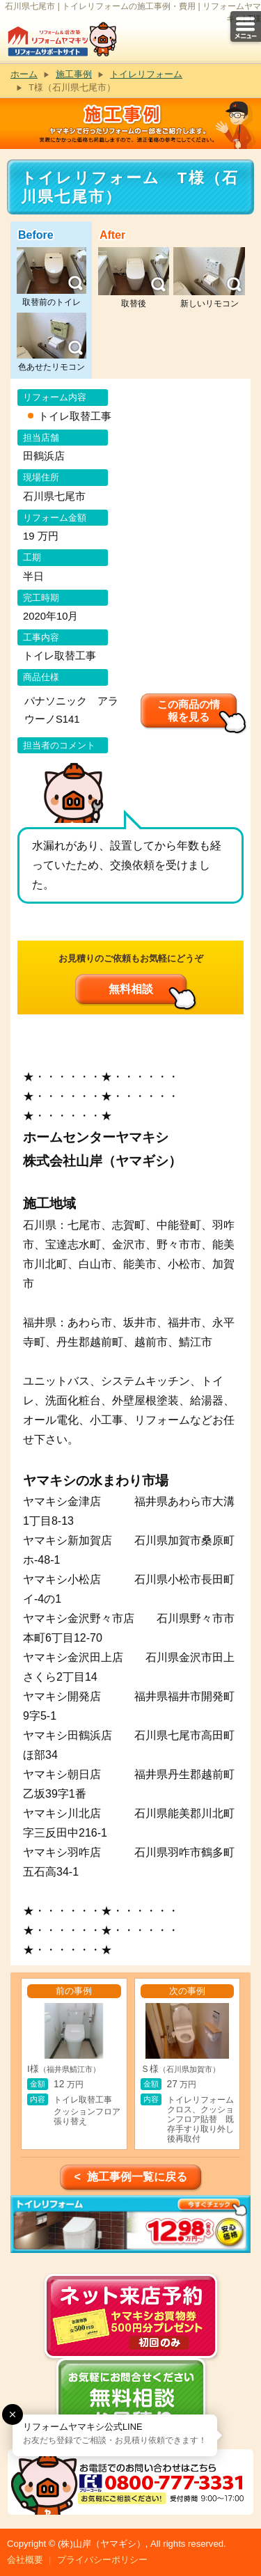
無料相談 (131, 989)
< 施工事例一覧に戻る (130, 2177)
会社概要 (25, 2559)
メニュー (245, 26)
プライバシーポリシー (102, 2559)
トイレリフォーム (146, 74)
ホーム (24, 74)
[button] (12, 2414)
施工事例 (74, 74)
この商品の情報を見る (188, 710)
